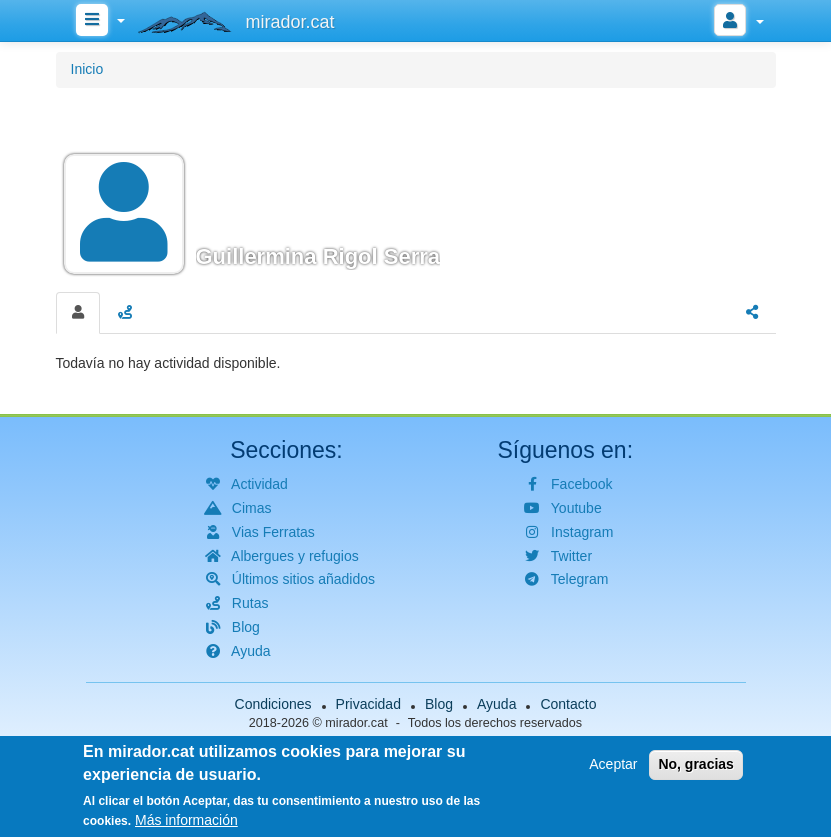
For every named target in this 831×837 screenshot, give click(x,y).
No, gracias (695, 768)
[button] (416, 187)
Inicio (87, 69)
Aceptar (613, 768)
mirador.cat (356, 723)
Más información (186, 824)
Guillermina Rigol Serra (318, 256)
